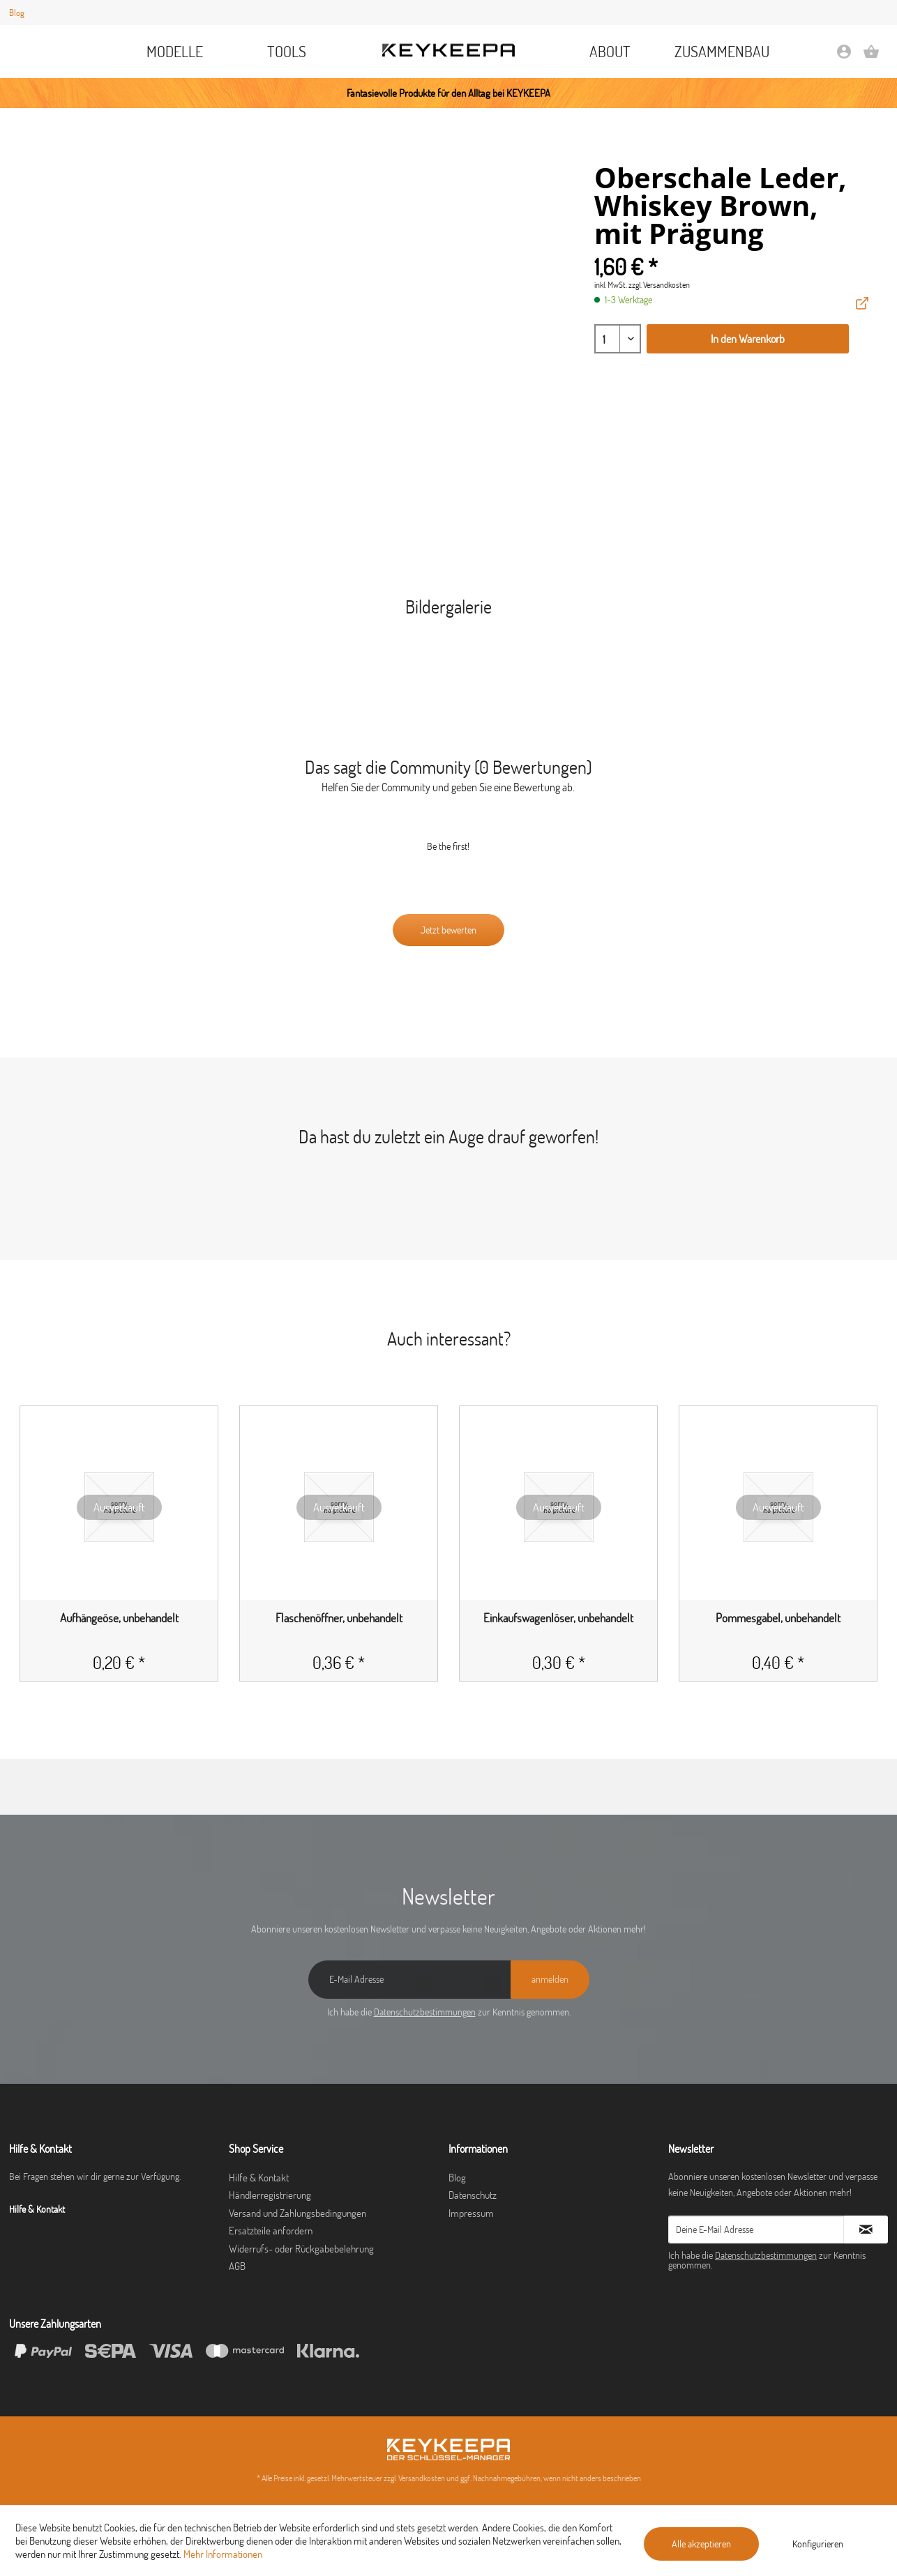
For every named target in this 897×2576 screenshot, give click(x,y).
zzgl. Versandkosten (659, 285)
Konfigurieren (817, 2544)
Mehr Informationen (222, 2554)
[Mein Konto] (844, 56)
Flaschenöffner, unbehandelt (339, 1618)
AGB (237, 2266)
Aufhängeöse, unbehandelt (119, 1618)
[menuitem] (175, 51)
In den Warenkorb (748, 339)
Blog (16, 12)
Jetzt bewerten (448, 930)
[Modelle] (175, 51)
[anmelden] (550, 1979)
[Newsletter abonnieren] (866, 2229)
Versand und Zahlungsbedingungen (297, 2213)
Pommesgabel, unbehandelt (778, 1618)
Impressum (471, 2213)
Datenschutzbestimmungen (425, 2012)
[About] (610, 51)
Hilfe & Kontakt (259, 2177)
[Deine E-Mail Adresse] (756, 2229)
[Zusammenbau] (722, 51)
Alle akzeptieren (701, 2544)
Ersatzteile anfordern (270, 2230)
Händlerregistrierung (270, 2195)
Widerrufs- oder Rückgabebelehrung (301, 2248)
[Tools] (287, 51)
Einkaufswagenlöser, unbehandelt (558, 1618)
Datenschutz (472, 2195)
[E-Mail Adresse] (409, 1979)
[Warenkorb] (871, 56)
